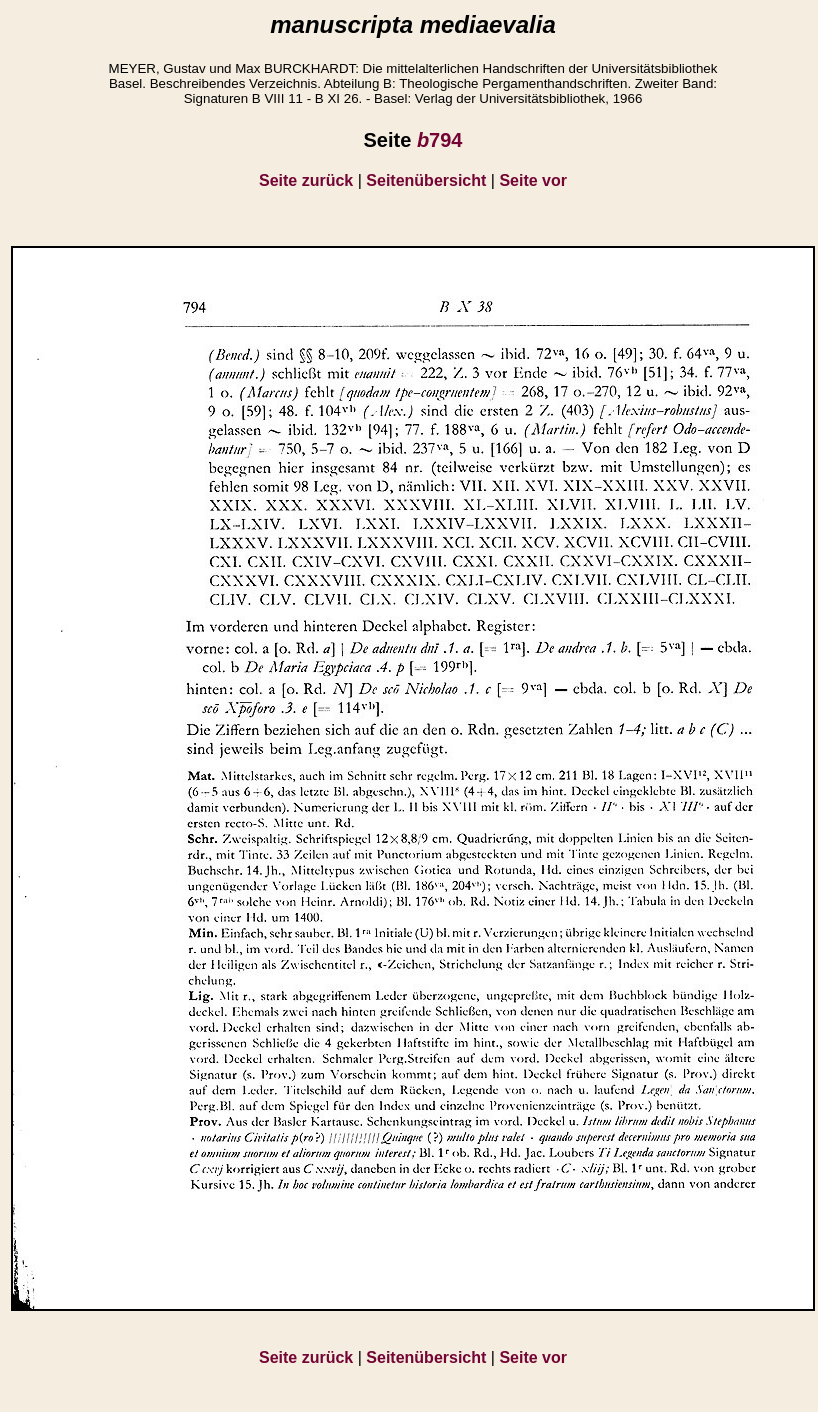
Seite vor (533, 180)
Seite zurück (306, 180)
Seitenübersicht (426, 180)
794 (440, 140)
